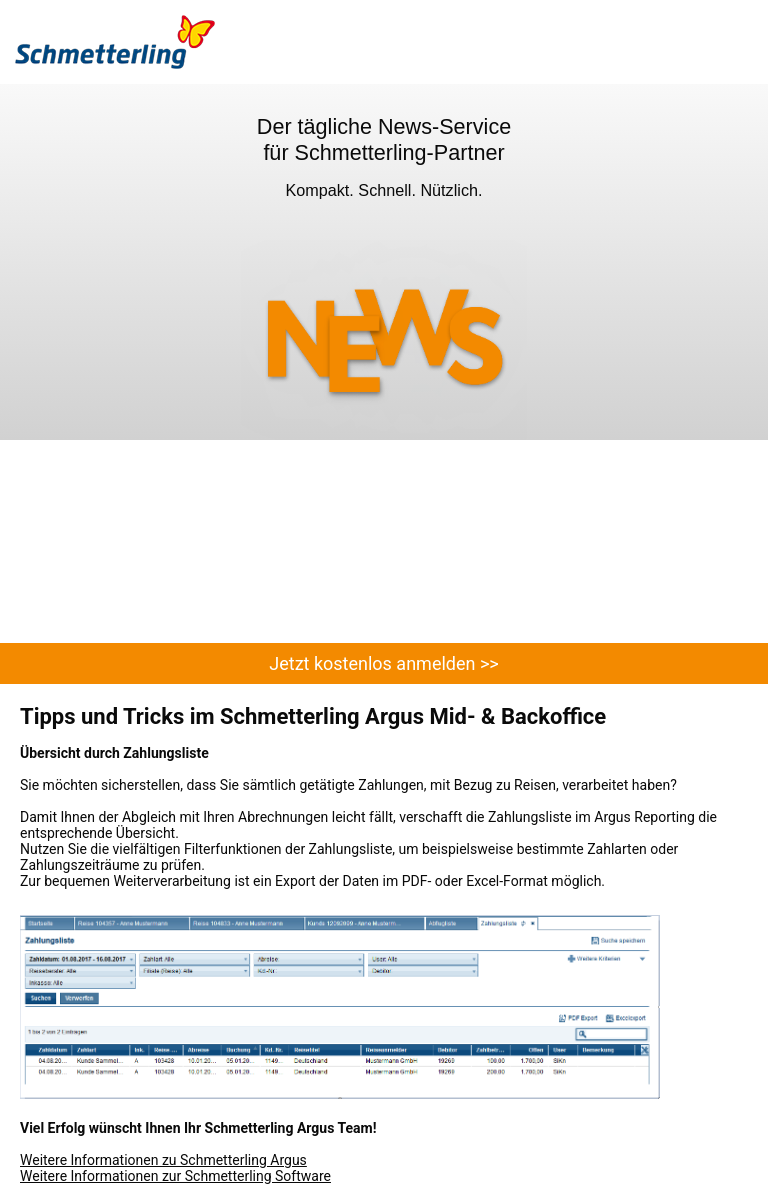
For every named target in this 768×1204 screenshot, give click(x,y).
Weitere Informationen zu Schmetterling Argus (163, 1160)
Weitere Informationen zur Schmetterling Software (175, 1176)
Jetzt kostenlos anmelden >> (383, 663)
